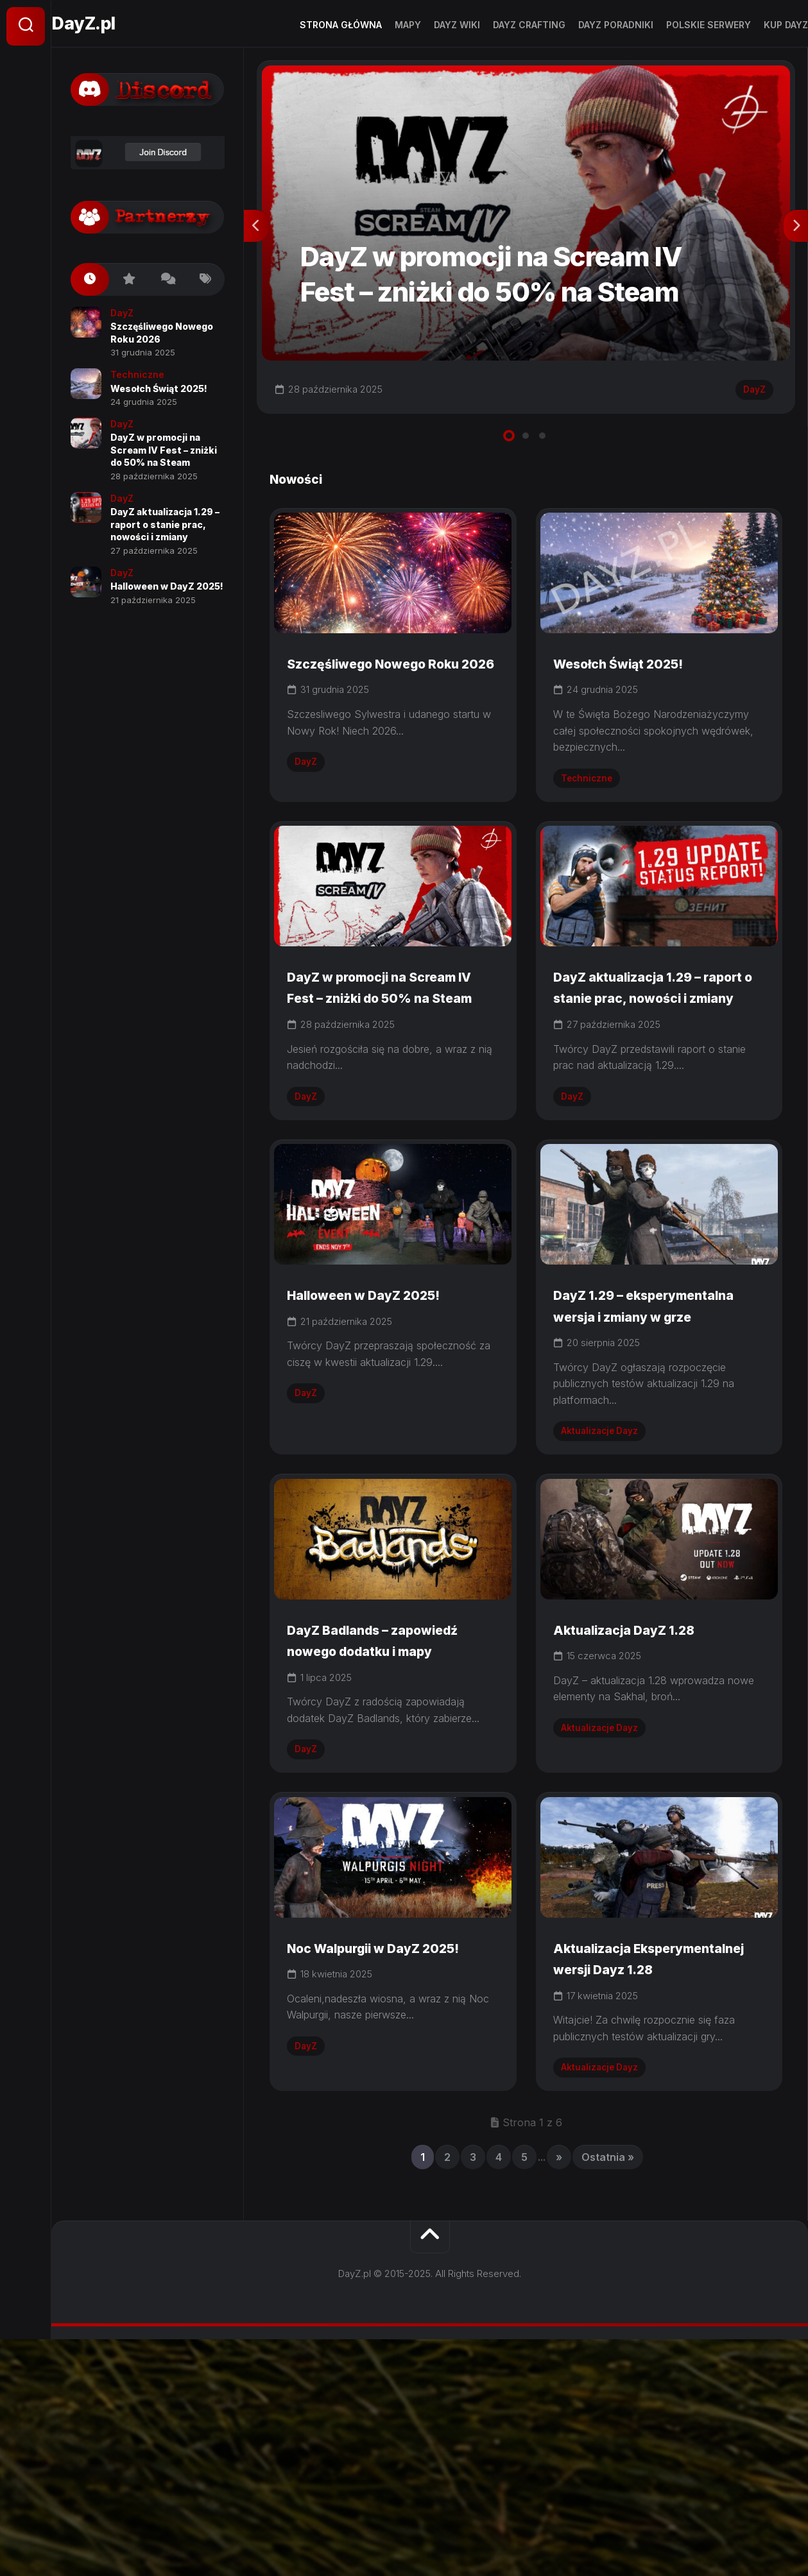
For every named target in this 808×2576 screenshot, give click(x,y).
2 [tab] (525, 448)
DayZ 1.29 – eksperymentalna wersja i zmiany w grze (655, 1431)
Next (796, 235)
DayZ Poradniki (590, 24)
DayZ (749, 398)
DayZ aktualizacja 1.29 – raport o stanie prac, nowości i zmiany (648, 1065)
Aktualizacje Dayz (607, 1568)
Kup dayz (760, 24)
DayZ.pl (114, 26)
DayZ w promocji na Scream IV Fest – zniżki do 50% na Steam (388, 1065)
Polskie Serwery (682, 24)
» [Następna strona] (559, 2393)
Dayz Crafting (503, 24)
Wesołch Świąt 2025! (637, 699)
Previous (256, 235)
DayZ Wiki (431, 24)
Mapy (382, 24)
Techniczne (592, 814)
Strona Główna (315, 24)
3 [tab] (542, 448)
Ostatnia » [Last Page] (607, 2393)
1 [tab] (509, 448)
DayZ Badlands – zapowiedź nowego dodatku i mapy (365, 1814)
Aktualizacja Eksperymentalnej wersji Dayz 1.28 (651, 2181)
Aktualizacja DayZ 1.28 (644, 1793)
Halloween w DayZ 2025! (385, 1410)
